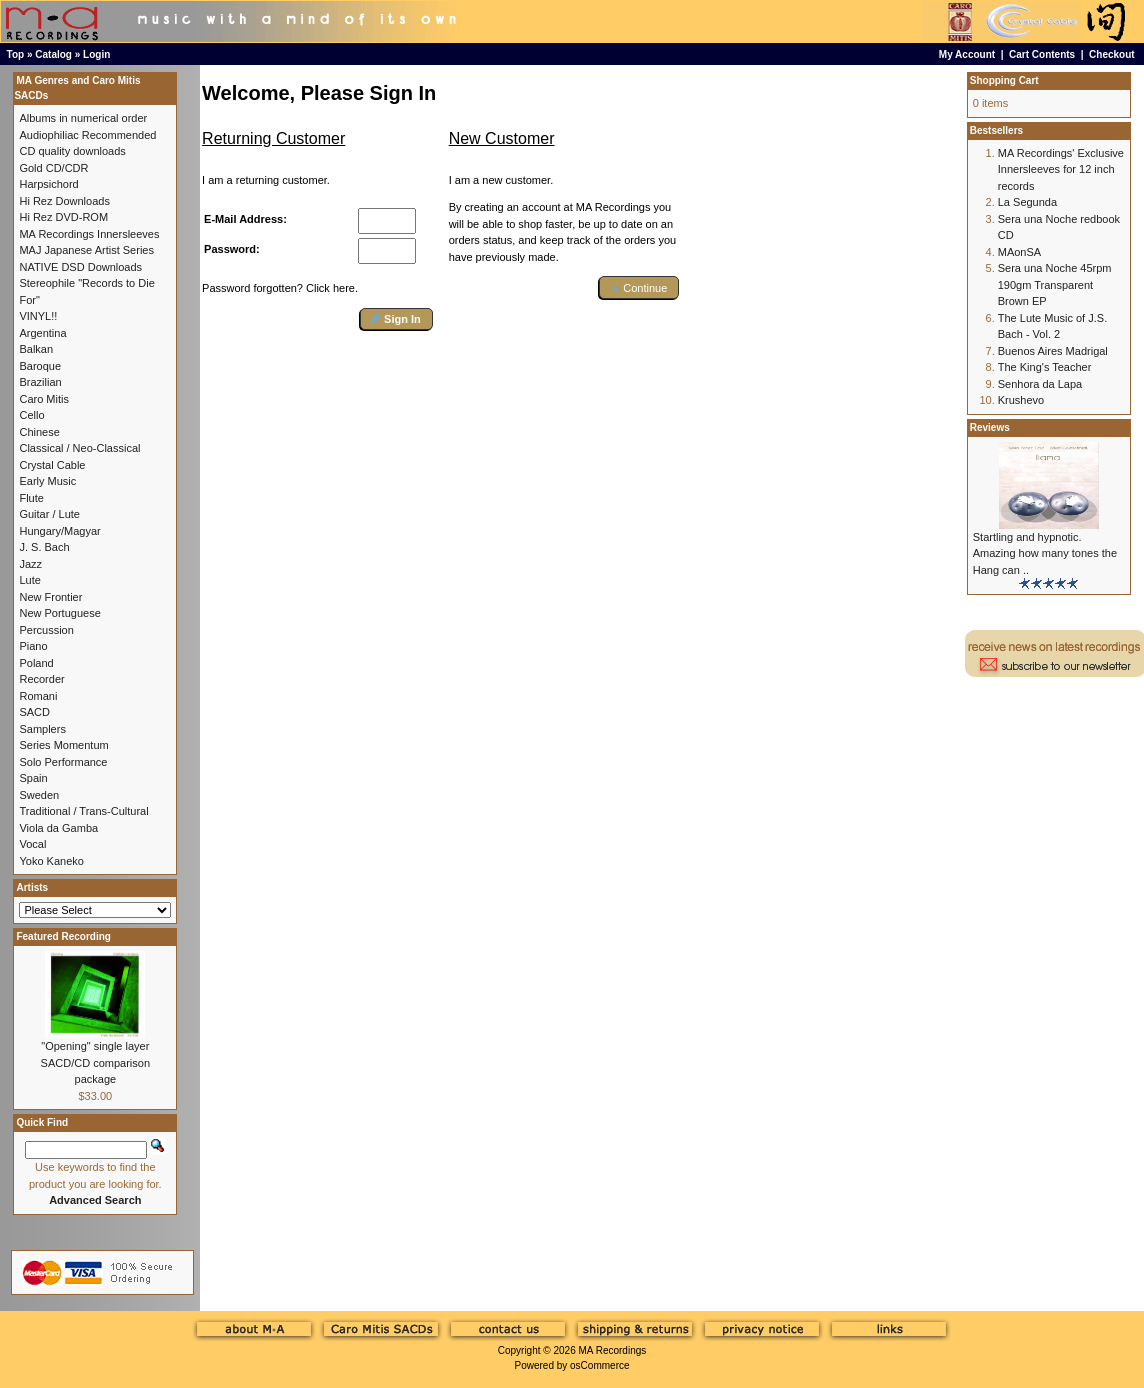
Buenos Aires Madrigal (1053, 351)
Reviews (990, 427)
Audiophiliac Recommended (87, 135)
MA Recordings (612, 1350)
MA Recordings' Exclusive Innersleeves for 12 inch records (1061, 169)
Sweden (39, 795)
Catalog (53, 54)
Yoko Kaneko (51, 861)
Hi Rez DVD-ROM (63, 217)
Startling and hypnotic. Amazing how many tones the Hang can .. (1045, 553)
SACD (34, 712)
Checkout (1112, 54)
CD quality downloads (72, 151)
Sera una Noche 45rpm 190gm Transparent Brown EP (1055, 284)
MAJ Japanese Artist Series (86, 250)
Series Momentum (63, 745)
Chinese (39, 432)
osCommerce (599, 1365)
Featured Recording (63, 936)
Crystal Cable (52, 465)
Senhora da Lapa (1040, 384)
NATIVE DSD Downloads (80, 267)
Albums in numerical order (83, 118)
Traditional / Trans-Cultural (83, 811)
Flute (31, 498)
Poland (36, 663)
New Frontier (50, 597)
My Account (967, 54)
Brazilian (40, 382)
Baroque (40, 366)
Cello (31, 415)
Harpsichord (48, 184)
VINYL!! (38, 316)
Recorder (41, 679)
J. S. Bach (44, 547)
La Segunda (1027, 202)
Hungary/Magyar (59, 531)
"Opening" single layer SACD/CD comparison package (95, 1062)
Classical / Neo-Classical (79, 448)
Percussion (46, 630)
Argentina (42, 333)
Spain (33, 778)
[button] (396, 319)
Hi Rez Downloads (64, 201)
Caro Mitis (44, 399)
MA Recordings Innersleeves (89, 234)
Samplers (42, 729)
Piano (33, 646)
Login (96, 54)
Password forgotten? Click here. (280, 288)
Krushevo (1021, 400)
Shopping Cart (1004, 80)
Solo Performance (63, 762)
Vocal (32, 844)
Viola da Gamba (58, 828)
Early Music (47, 481)
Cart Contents (1042, 54)
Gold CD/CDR (53, 168)
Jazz (30, 564)
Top (16, 54)
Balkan (36, 349)
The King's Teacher (1045, 367)
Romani (38, 696)
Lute (29, 580)
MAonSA (1019, 252)
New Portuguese (59, 613)
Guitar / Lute (49, 514)
